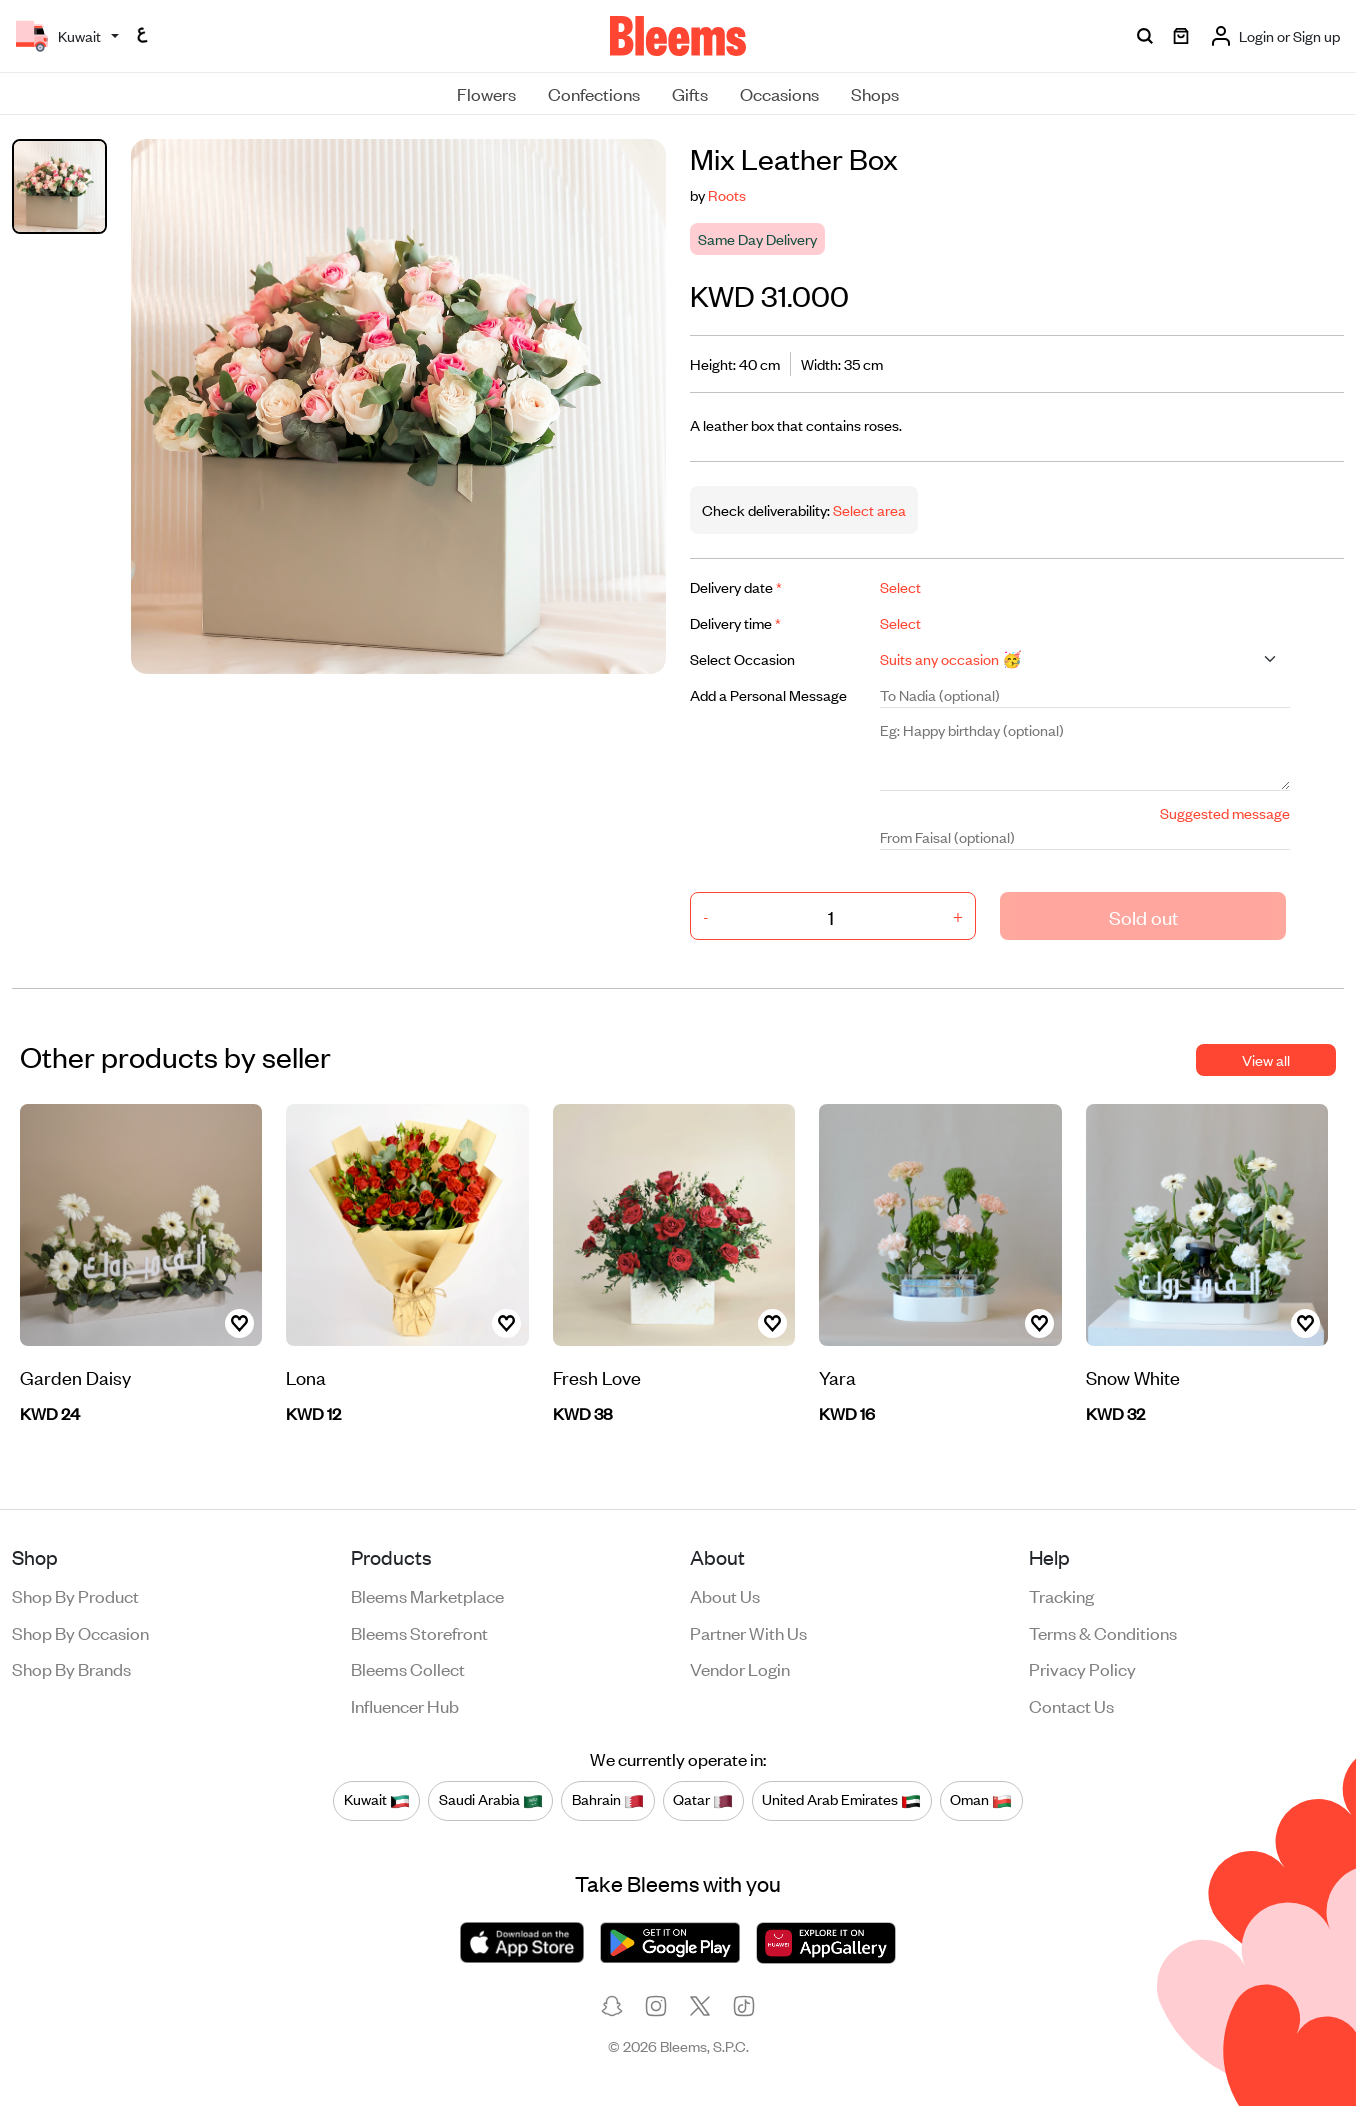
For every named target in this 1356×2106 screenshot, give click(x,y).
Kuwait (377, 1800)
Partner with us (748, 1632)
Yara (837, 1376)
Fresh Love (597, 1376)
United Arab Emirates (841, 1800)
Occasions (779, 93)
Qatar (703, 1800)
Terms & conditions (1103, 1632)
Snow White (1133, 1376)
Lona (306, 1376)
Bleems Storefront (419, 1632)
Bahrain (608, 1800)
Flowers (486, 93)
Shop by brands (71, 1668)
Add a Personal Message (768, 694)
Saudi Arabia (491, 1800)
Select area (868, 509)
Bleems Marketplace (427, 1595)
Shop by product (75, 1595)
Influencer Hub (405, 1705)
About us (725, 1595)
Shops (875, 93)
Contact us (1071, 1705)
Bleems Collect (408, 1668)
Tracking (1061, 1595)
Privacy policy (1082, 1668)
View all (1266, 1059)
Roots (727, 194)
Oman (981, 1800)
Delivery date (736, 586)
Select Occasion (742, 658)
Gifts (690, 93)
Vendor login (740, 1668)
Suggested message (1225, 812)
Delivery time (735, 622)
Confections (594, 93)
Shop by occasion (80, 1632)
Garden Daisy (75, 1376)
